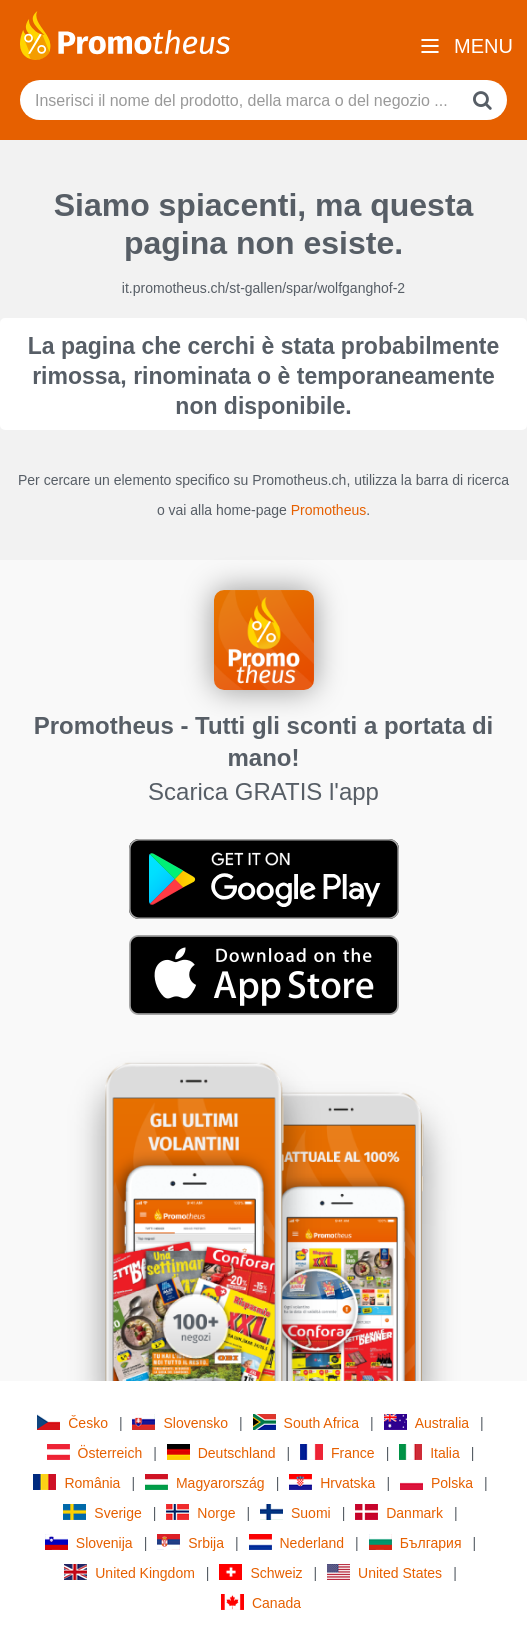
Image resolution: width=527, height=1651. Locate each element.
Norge (200, 1512)
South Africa (306, 1422)
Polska (436, 1482)
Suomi (295, 1512)
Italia (429, 1452)
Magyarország (205, 1482)
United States (384, 1572)
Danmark (399, 1512)
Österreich (95, 1452)
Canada (261, 1602)
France (337, 1452)
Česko (72, 1422)
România (76, 1482)
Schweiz (260, 1572)
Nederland (297, 1542)
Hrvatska (332, 1482)
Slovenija (89, 1542)
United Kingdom (129, 1572)
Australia (426, 1422)
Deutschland (221, 1452)
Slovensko (180, 1422)
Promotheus (328, 510)
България (415, 1542)
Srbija (190, 1542)
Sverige (102, 1512)
